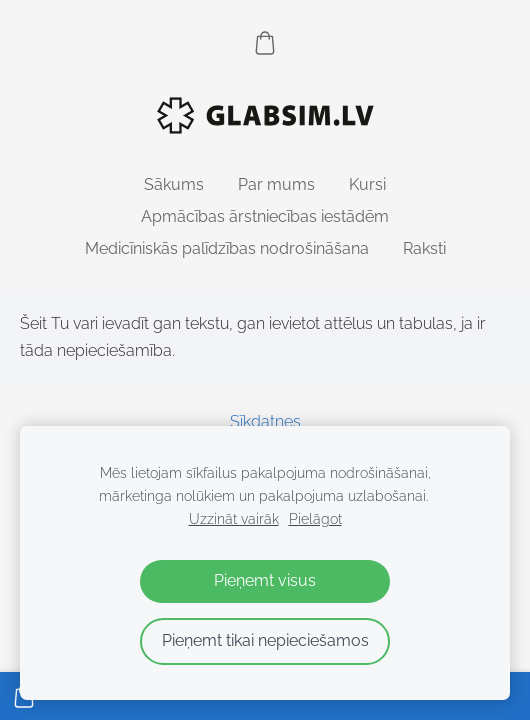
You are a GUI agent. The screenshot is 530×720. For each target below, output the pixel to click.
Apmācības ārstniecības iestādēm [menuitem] (265, 216)
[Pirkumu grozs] (265, 43)
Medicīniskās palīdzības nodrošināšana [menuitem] (227, 248)
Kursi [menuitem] (367, 184)
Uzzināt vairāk (234, 518)
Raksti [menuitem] (424, 248)
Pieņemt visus (265, 580)
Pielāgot (315, 518)
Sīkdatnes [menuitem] (265, 421)
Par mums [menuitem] (276, 184)
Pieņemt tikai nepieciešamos (265, 640)
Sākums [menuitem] (174, 184)
